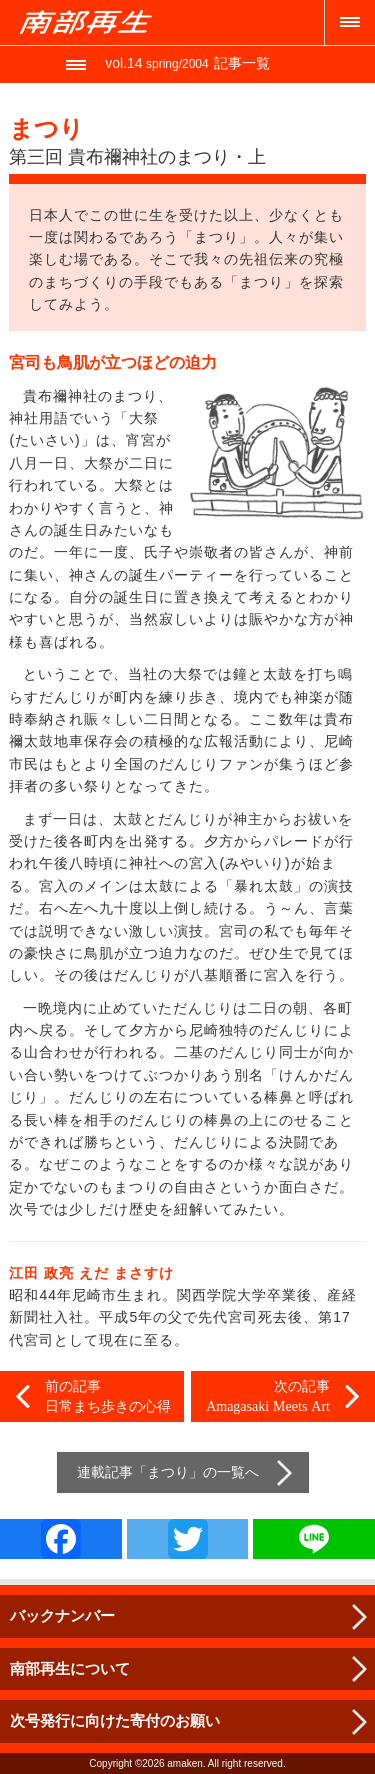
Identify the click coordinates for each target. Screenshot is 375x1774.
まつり (168, 1472)
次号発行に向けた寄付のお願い (115, 1720)
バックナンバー (62, 1615)
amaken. (186, 1763)
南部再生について (70, 1668)
